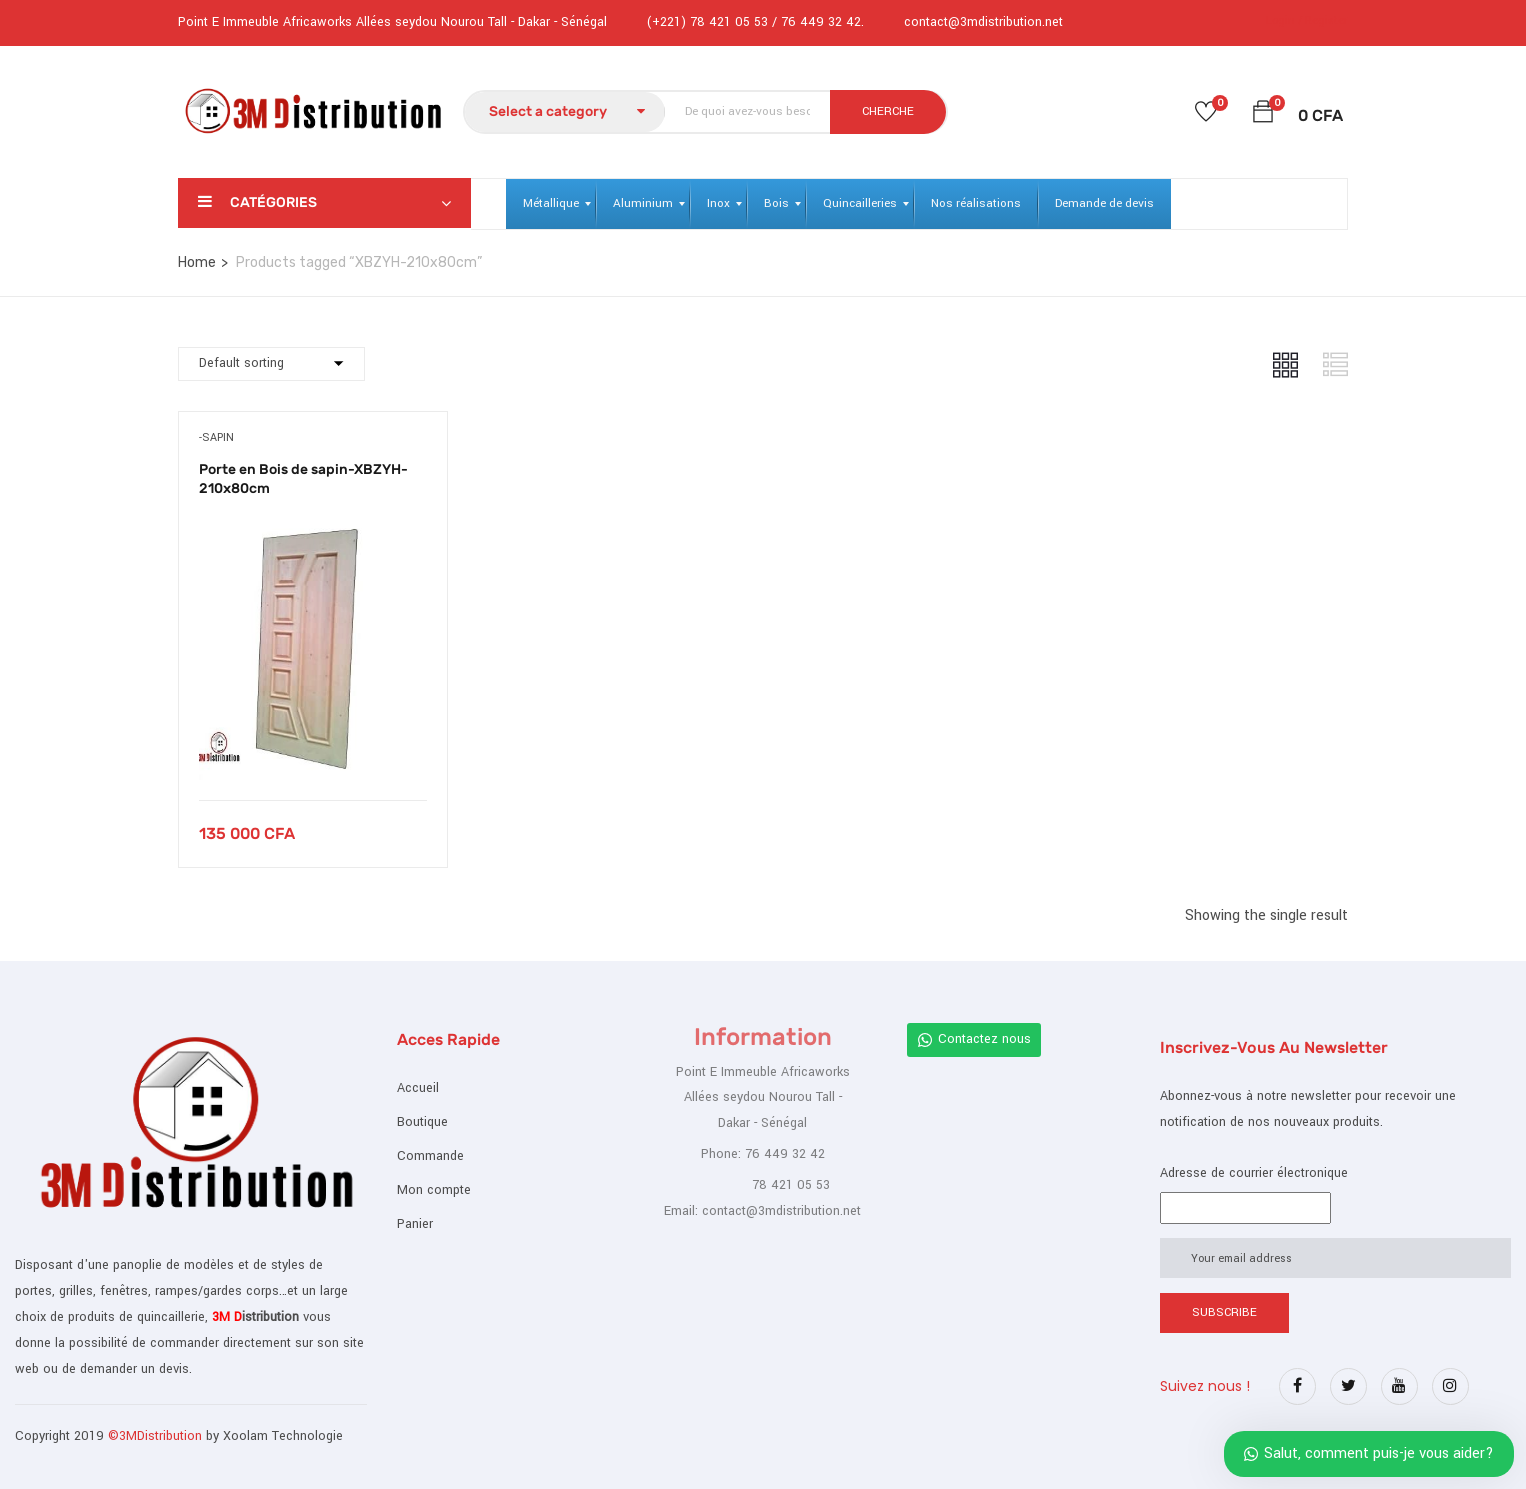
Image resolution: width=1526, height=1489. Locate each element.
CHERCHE (888, 111)
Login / (1284, 20)
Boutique (422, 1122)
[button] (1263, 115)
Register (1326, 20)
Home (197, 262)
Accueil (418, 1088)
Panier (415, 1224)
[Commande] (271, 364)
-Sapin (216, 437)
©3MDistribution (157, 1436)
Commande (430, 1156)
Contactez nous (974, 1039)
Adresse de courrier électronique (1254, 1173)
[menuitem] (551, 204)
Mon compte (434, 1190)
